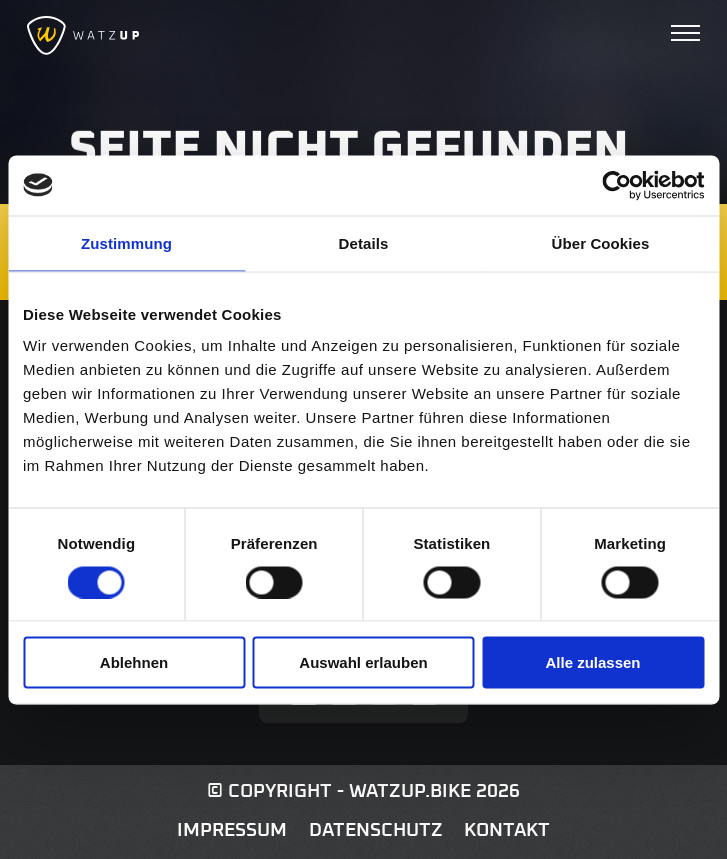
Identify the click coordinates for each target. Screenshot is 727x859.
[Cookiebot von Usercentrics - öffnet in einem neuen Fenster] (616, 185)
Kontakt (507, 830)
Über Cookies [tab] (601, 242)
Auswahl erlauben (363, 662)
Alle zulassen (592, 662)
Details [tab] (364, 242)
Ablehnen (134, 662)
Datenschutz (376, 830)
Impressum (232, 830)
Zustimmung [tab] (126, 242)
